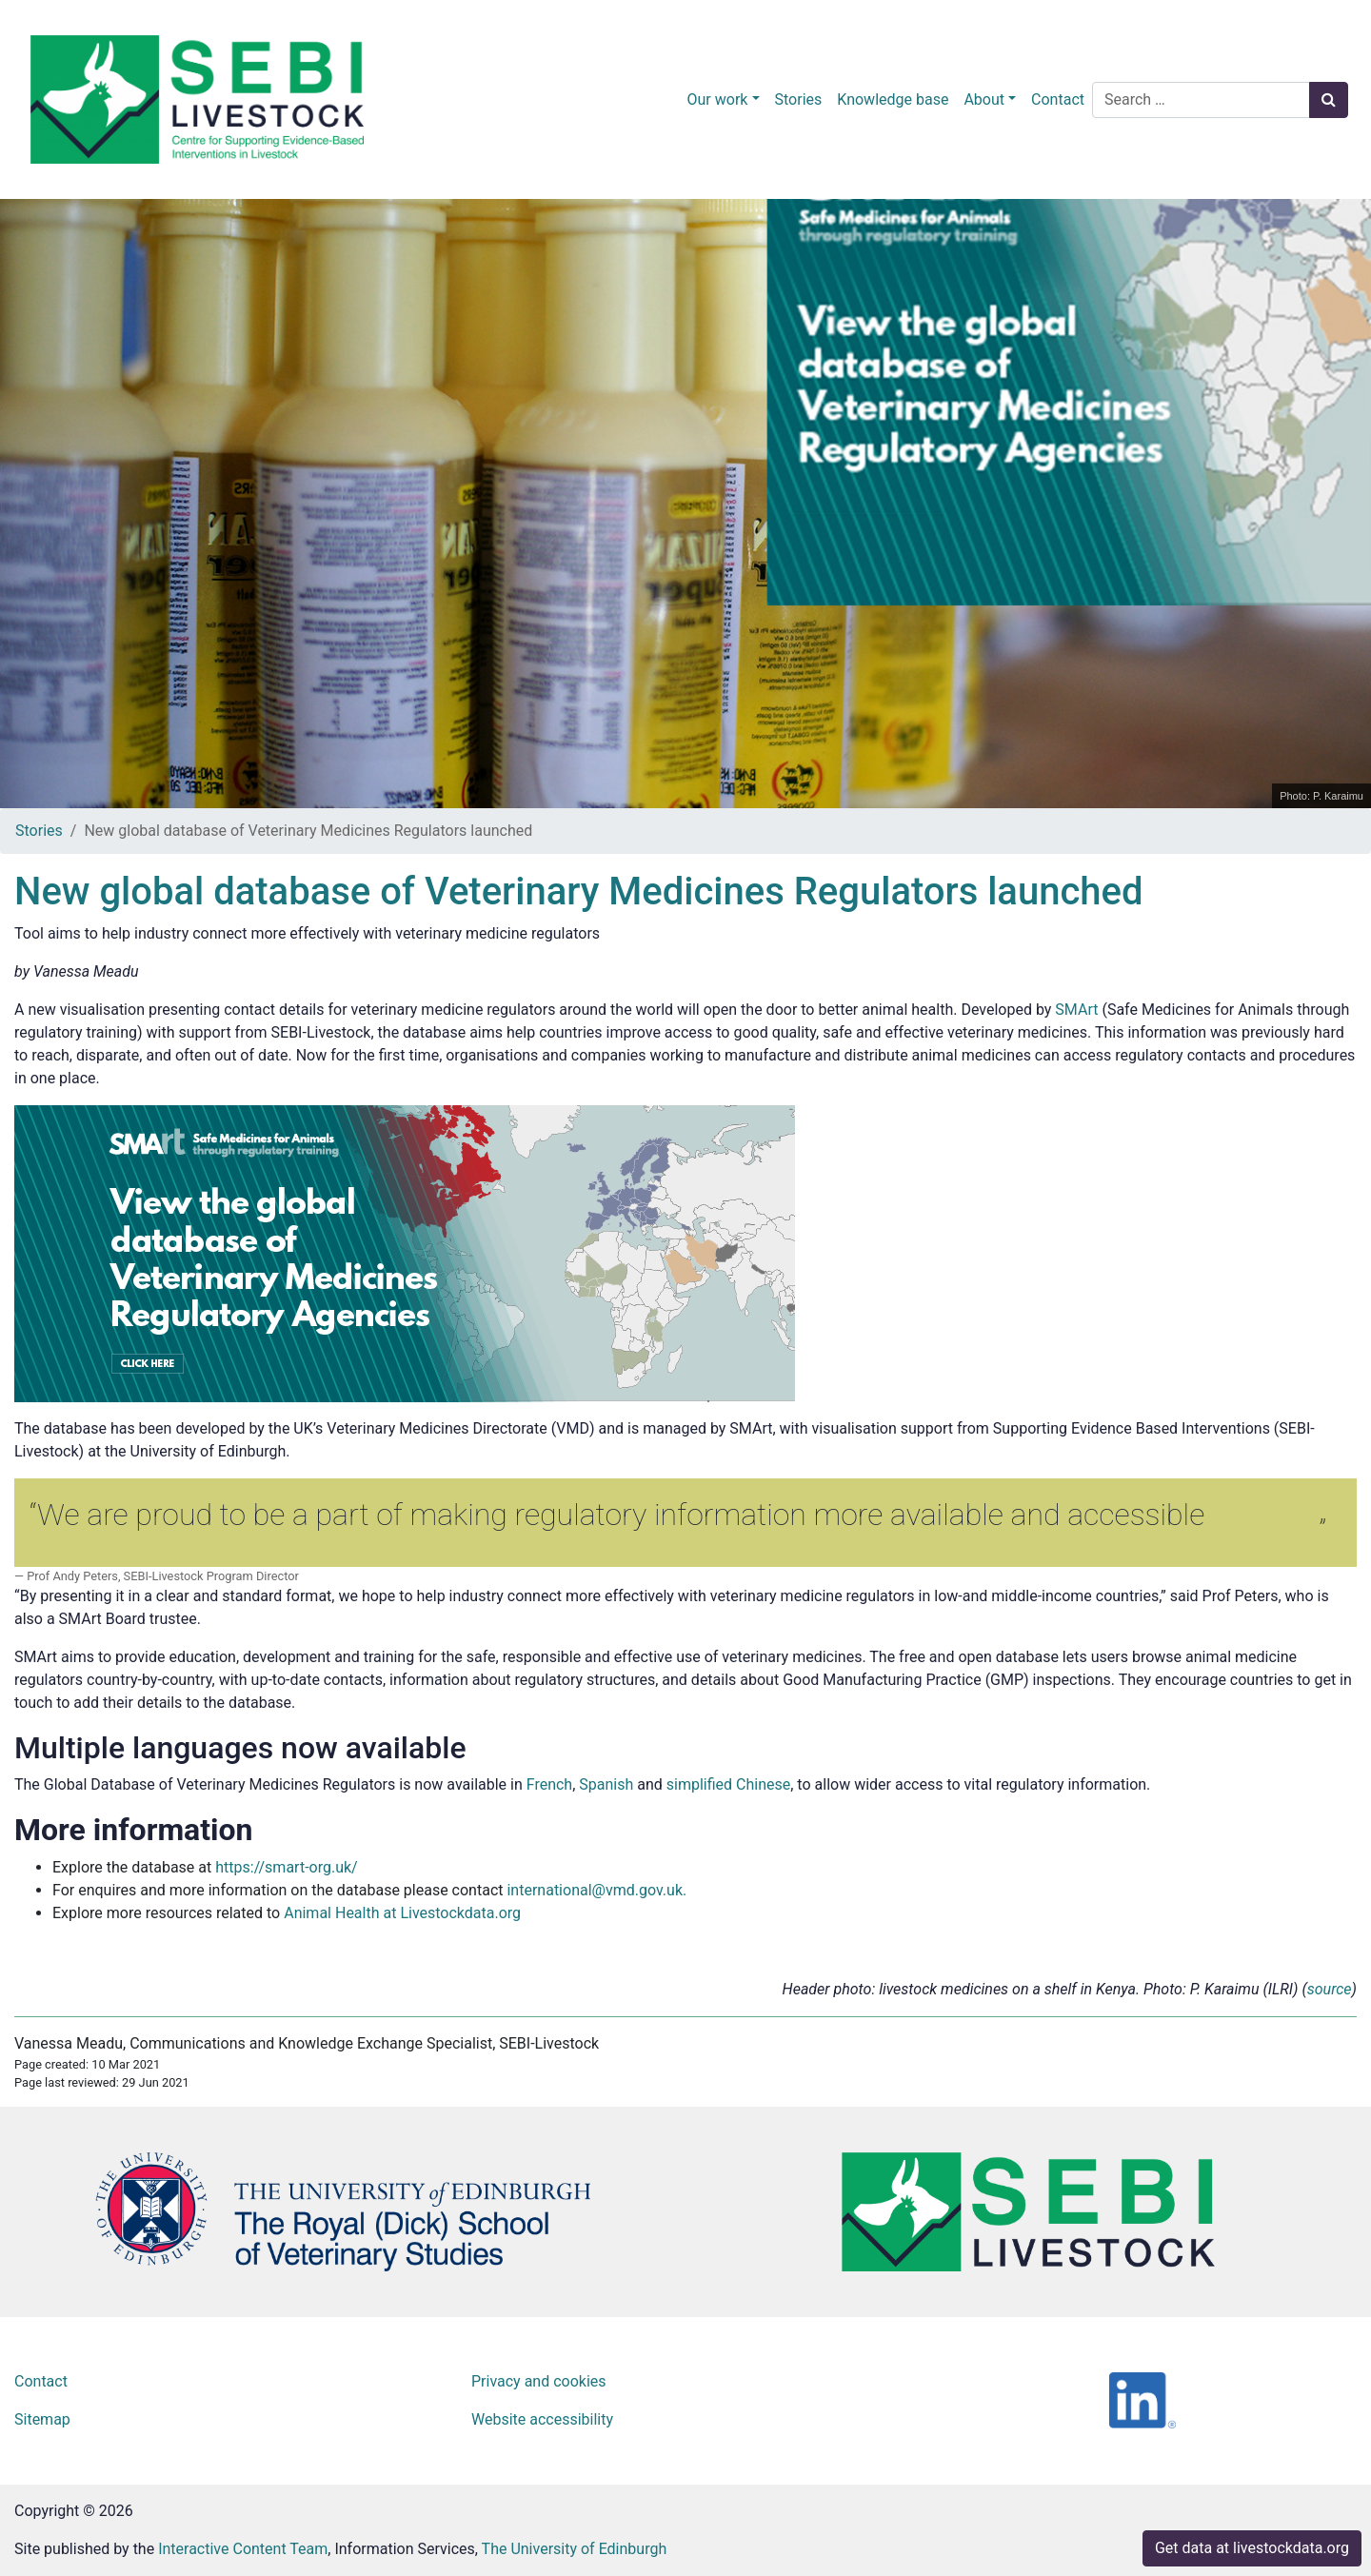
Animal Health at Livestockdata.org (402, 1913)
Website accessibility (542, 2419)
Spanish (606, 1784)
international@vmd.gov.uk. (598, 1890)
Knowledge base (892, 99)
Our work (717, 99)
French (549, 1784)
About (984, 99)
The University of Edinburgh (574, 2549)
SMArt (1076, 1010)
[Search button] (1328, 100)
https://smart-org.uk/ (286, 1867)
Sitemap (42, 2419)
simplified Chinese (728, 1784)
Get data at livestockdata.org (1252, 2548)
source (1329, 1989)
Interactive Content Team (243, 2549)
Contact (1057, 99)
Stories (799, 99)
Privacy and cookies (538, 2381)
